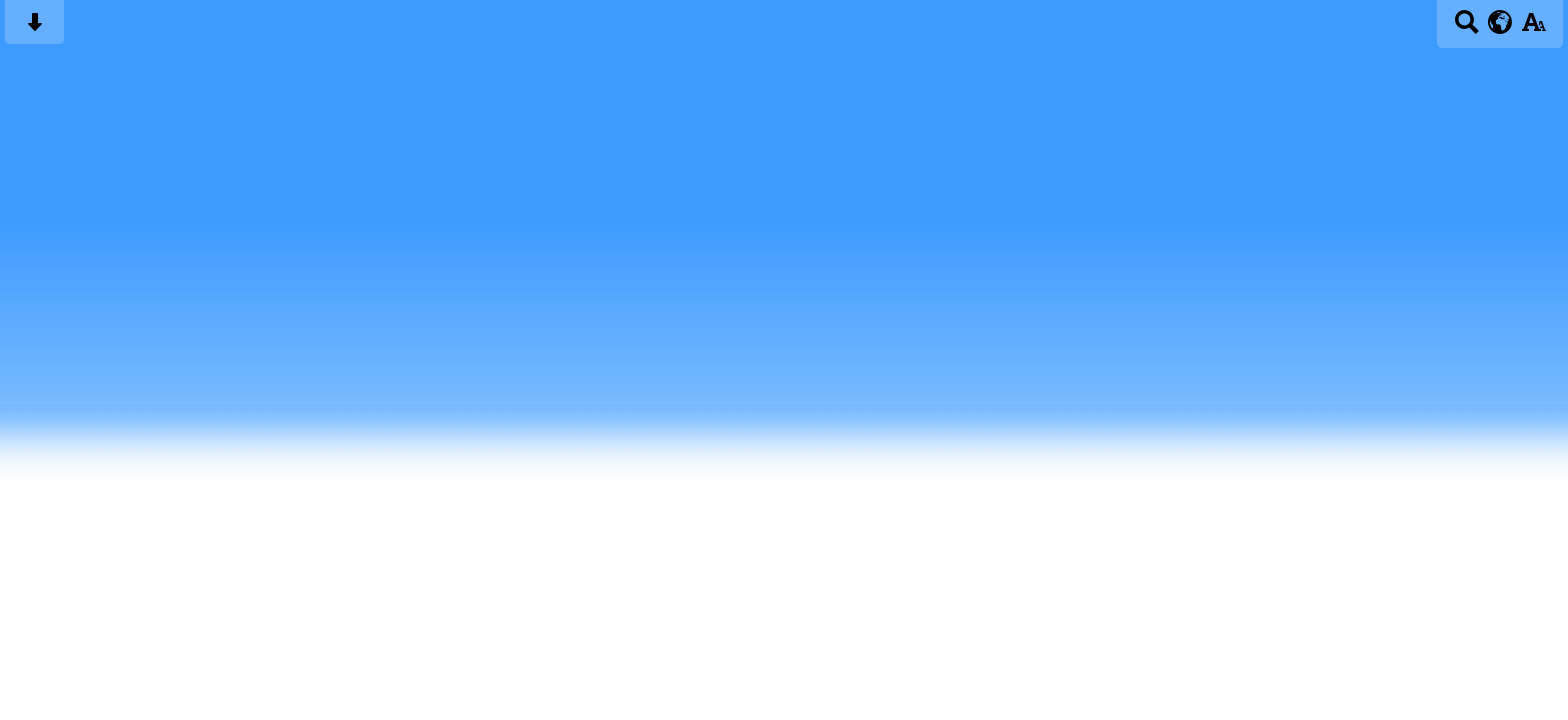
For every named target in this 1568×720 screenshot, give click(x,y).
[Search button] (1466, 28)
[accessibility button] (1533, 28)
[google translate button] (1500, 22)
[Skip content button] (34, 28)
